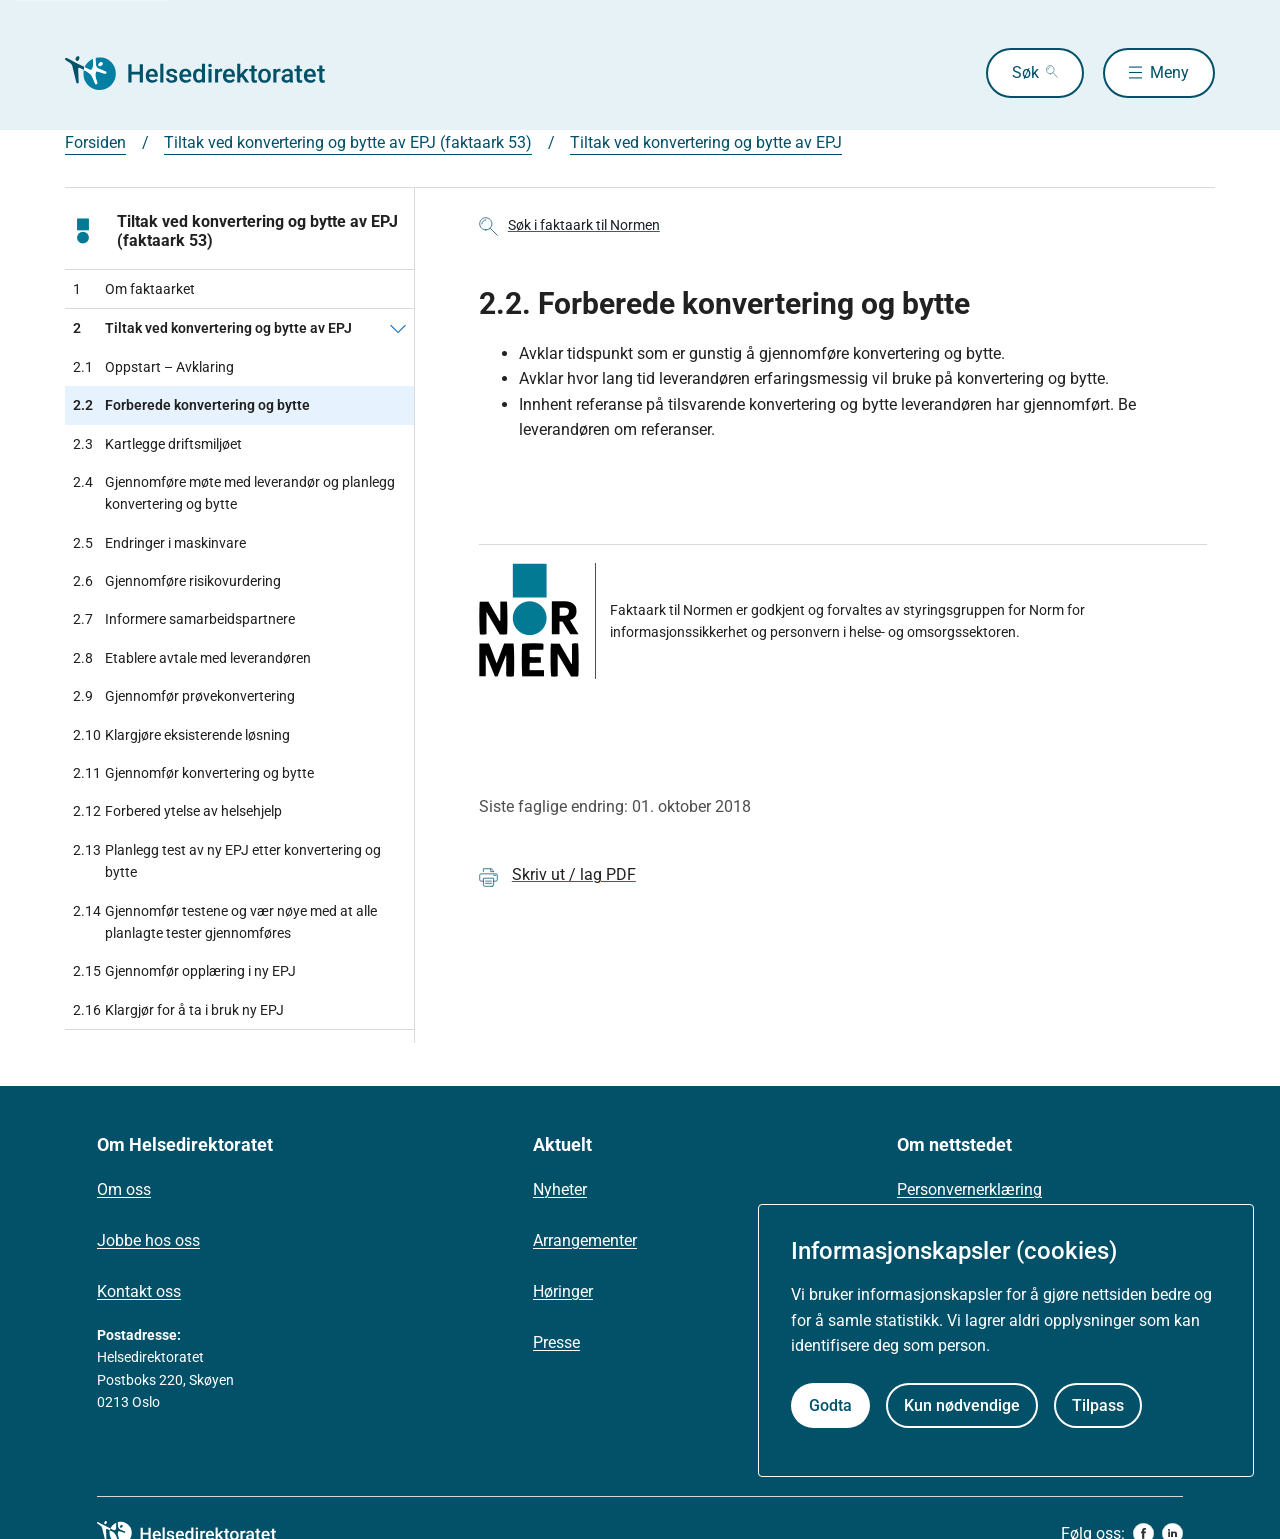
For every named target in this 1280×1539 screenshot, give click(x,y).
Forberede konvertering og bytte (191, 405)
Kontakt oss (139, 1291)
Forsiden (95, 142)
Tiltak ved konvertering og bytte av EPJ (706, 142)
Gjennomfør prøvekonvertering (184, 696)
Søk (1025, 72)
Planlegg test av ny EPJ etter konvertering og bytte (227, 861)
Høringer (563, 1291)
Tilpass (1098, 1405)
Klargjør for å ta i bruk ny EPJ (178, 1010)
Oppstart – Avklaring (153, 367)
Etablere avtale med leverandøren (192, 658)
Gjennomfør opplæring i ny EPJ (184, 971)
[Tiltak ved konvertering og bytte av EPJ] (398, 328)
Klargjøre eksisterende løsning (181, 735)
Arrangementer (585, 1240)
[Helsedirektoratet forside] (209, 73)
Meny (1169, 72)
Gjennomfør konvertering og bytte (193, 773)
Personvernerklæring (969, 1189)
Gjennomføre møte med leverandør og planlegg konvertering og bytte (234, 493)
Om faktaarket (134, 289)
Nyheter (560, 1189)
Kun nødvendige (962, 1405)
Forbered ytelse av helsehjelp (177, 811)
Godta (830, 1405)
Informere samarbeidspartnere (184, 619)
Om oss (124, 1189)
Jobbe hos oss (148, 1240)
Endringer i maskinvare (159, 543)
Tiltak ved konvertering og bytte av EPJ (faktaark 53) (348, 142)
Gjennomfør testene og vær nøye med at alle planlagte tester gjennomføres (225, 922)
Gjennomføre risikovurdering (177, 581)
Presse (556, 1342)
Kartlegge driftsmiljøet (157, 444)
